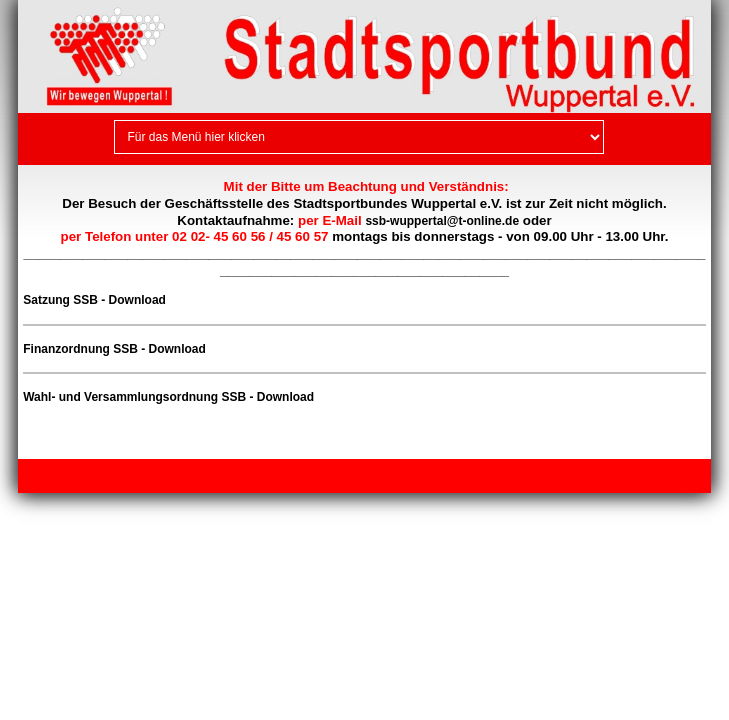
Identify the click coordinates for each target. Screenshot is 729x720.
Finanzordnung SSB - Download (114, 349)
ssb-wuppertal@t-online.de (442, 221)
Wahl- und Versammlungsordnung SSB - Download (168, 397)
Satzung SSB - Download (94, 300)
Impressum (67, 476)
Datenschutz (144, 476)
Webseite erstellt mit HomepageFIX (584, 476)
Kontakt (212, 476)
